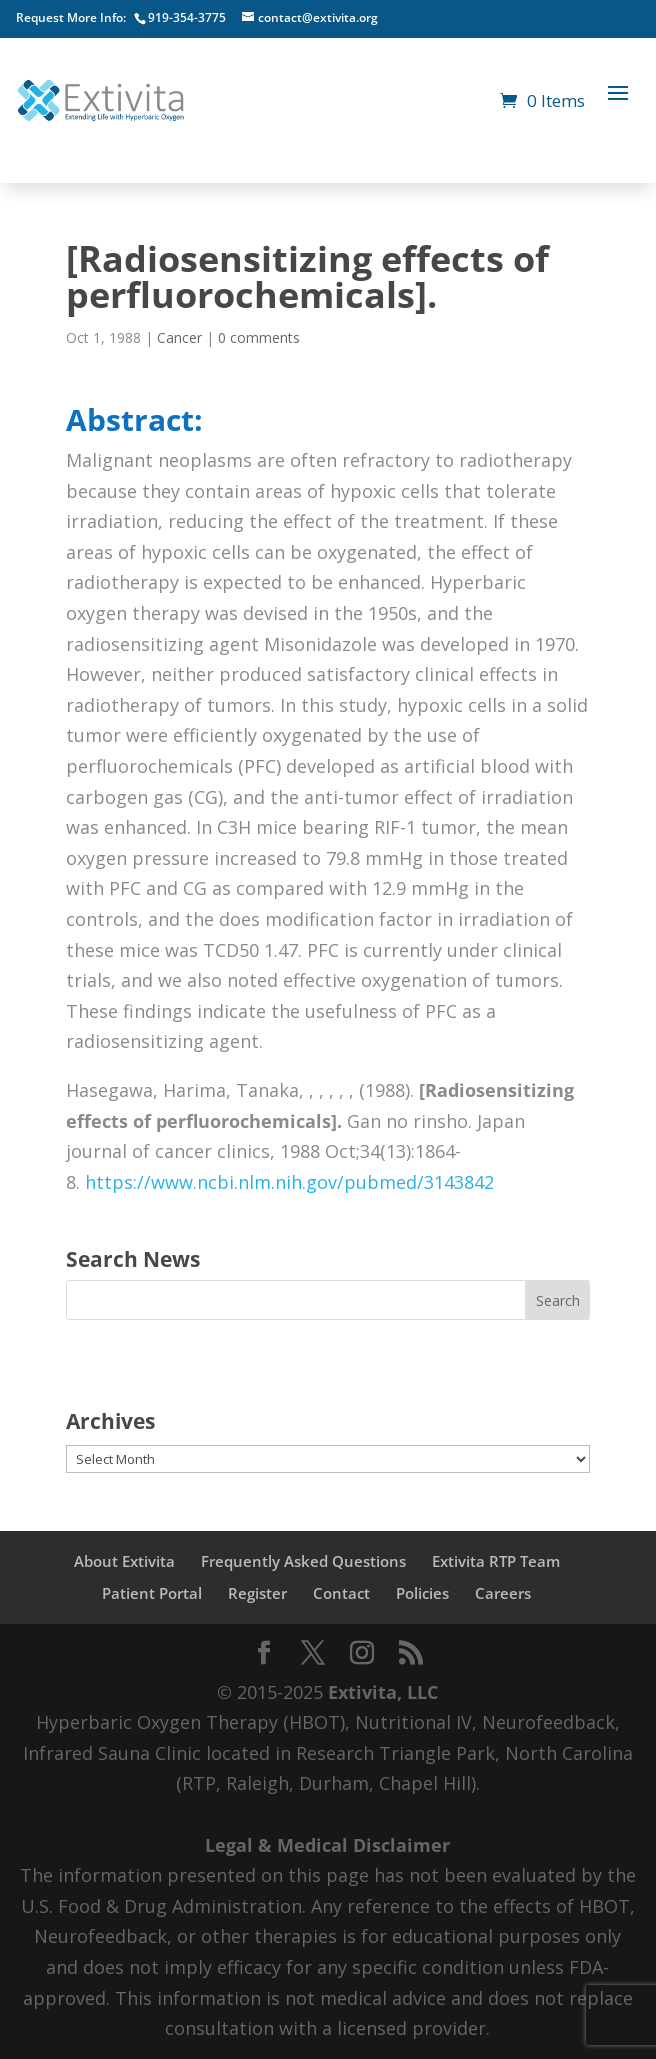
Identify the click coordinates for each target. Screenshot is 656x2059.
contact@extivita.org (318, 17)
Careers (503, 1593)
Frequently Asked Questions (303, 1561)
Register (257, 1593)
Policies (422, 1593)
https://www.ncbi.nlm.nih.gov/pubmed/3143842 (289, 1182)
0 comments (259, 337)
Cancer (179, 337)
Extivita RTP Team (496, 1561)
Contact (341, 1593)
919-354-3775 (187, 17)
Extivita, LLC (383, 1692)
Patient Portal (152, 1593)
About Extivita (124, 1561)
